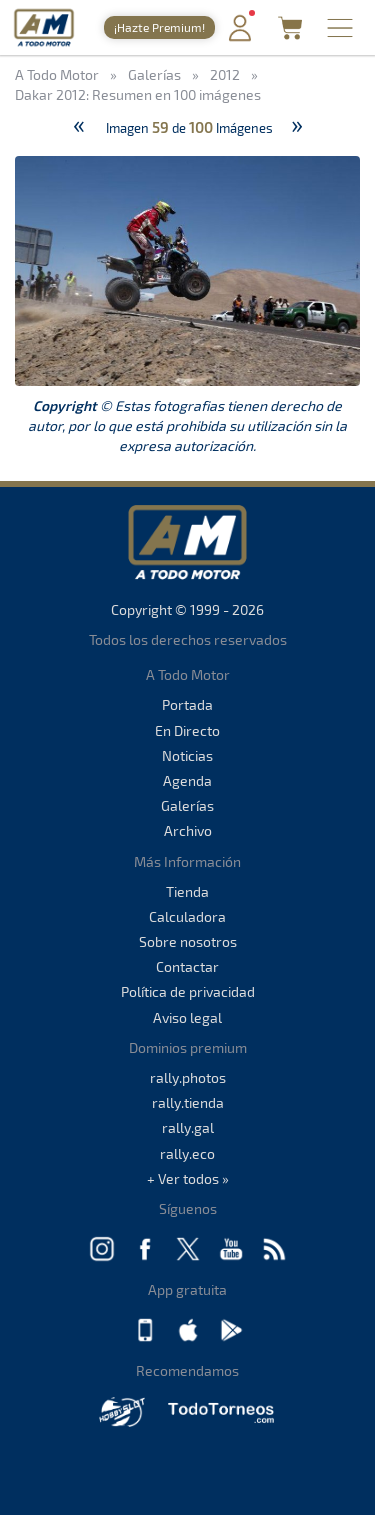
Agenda (187, 780)
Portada (187, 704)
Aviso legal (187, 1017)
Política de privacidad (188, 991)
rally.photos (188, 1077)
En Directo (187, 730)
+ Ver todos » (188, 1178)
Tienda (187, 891)
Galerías (187, 805)
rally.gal (188, 1127)
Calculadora (187, 916)
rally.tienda (188, 1102)
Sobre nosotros (188, 941)
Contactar (187, 966)
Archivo (188, 830)
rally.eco (187, 1153)
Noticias (187, 755)
